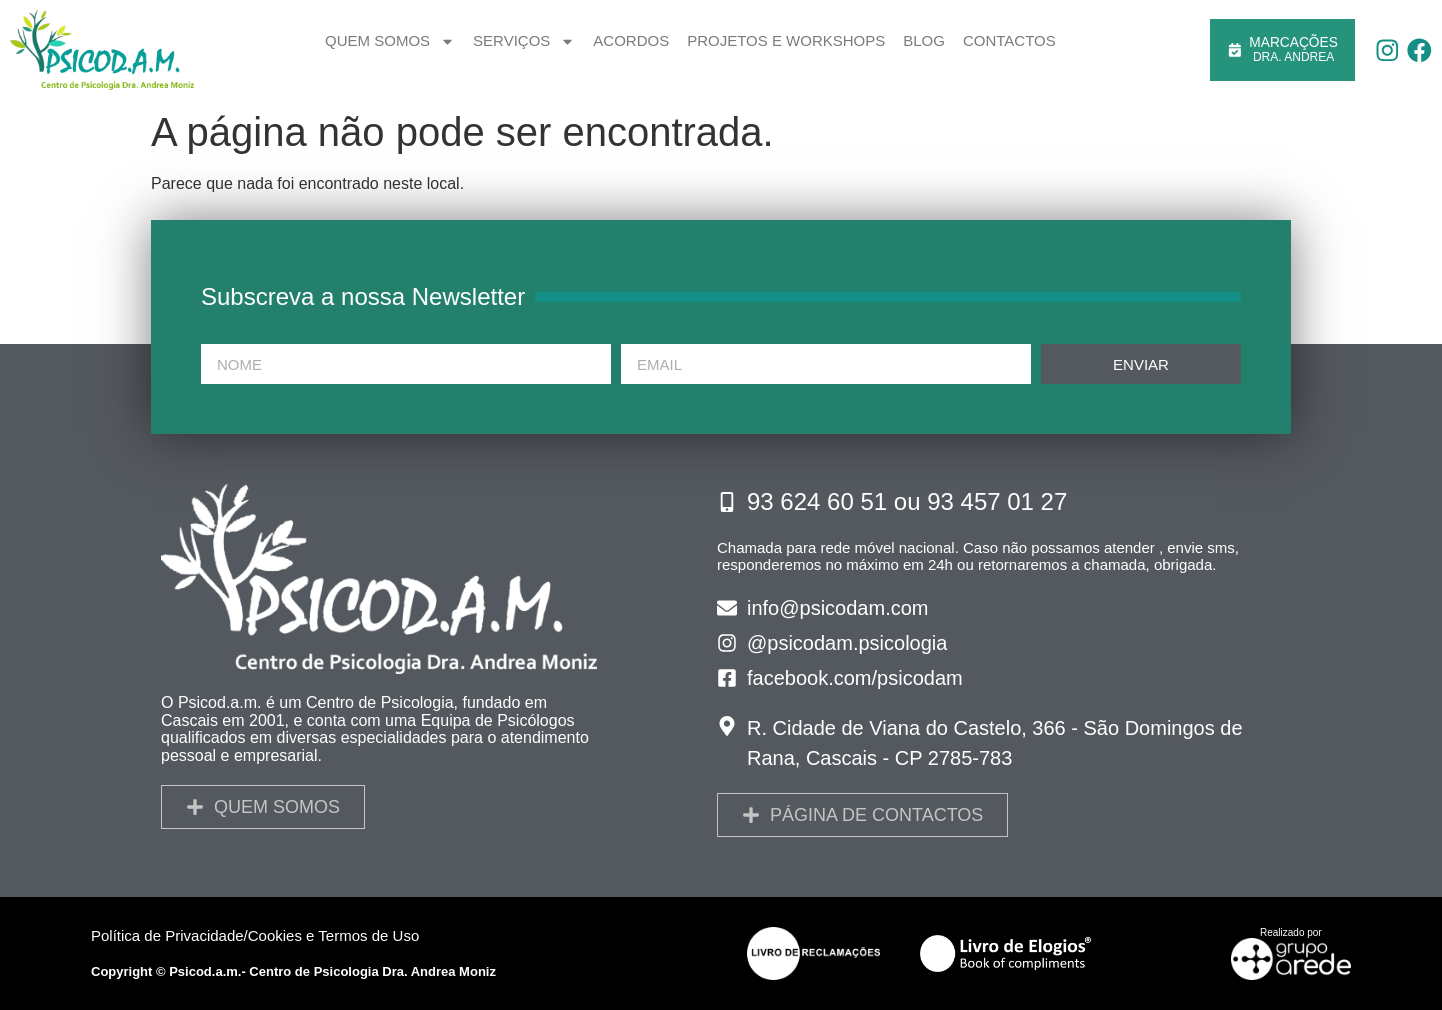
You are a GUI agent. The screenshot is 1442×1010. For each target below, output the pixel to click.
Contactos (1009, 40)
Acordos (631, 40)
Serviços (524, 41)
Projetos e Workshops (786, 40)
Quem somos (390, 41)
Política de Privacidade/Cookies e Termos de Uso (255, 935)
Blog (924, 40)
